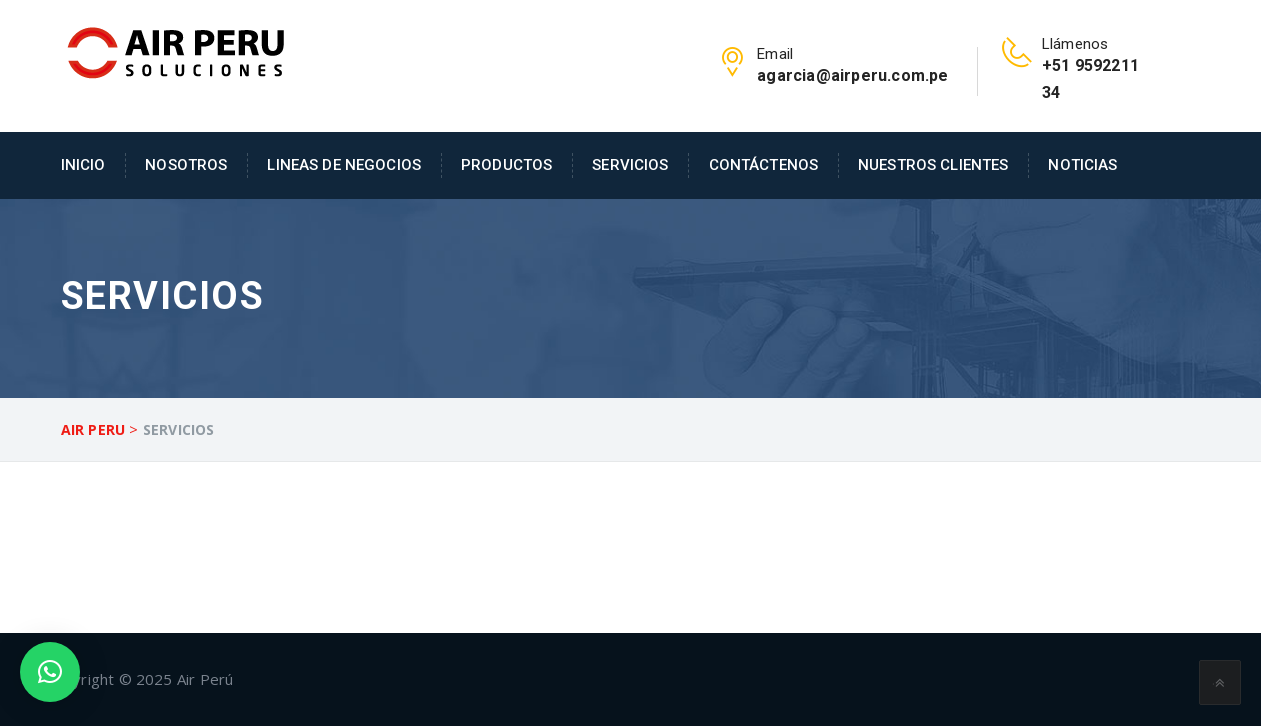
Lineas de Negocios (344, 165)
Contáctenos (764, 165)
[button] (50, 672)
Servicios (630, 165)
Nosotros (186, 165)
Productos (506, 165)
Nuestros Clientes (933, 165)
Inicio (83, 165)
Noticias (1082, 165)
